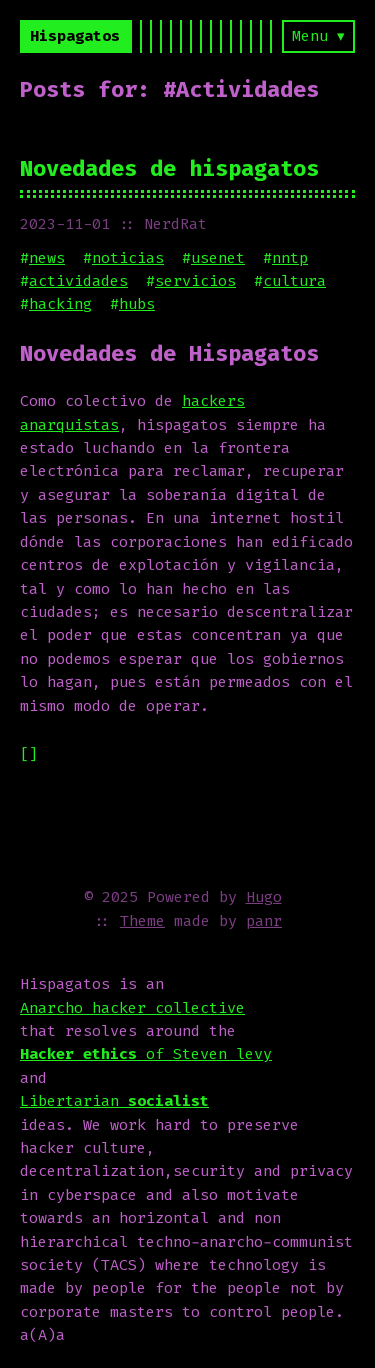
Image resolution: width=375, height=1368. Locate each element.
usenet (218, 258)
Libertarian (114, 1101)
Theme (142, 921)
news (47, 258)
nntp (290, 258)
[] (29, 754)
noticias (128, 258)
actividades (78, 281)
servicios (195, 281)
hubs (137, 304)
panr (264, 921)
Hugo (264, 897)
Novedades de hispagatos (169, 168)
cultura (294, 281)
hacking (60, 304)
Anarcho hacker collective (132, 1008)
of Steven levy (146, 1054)
